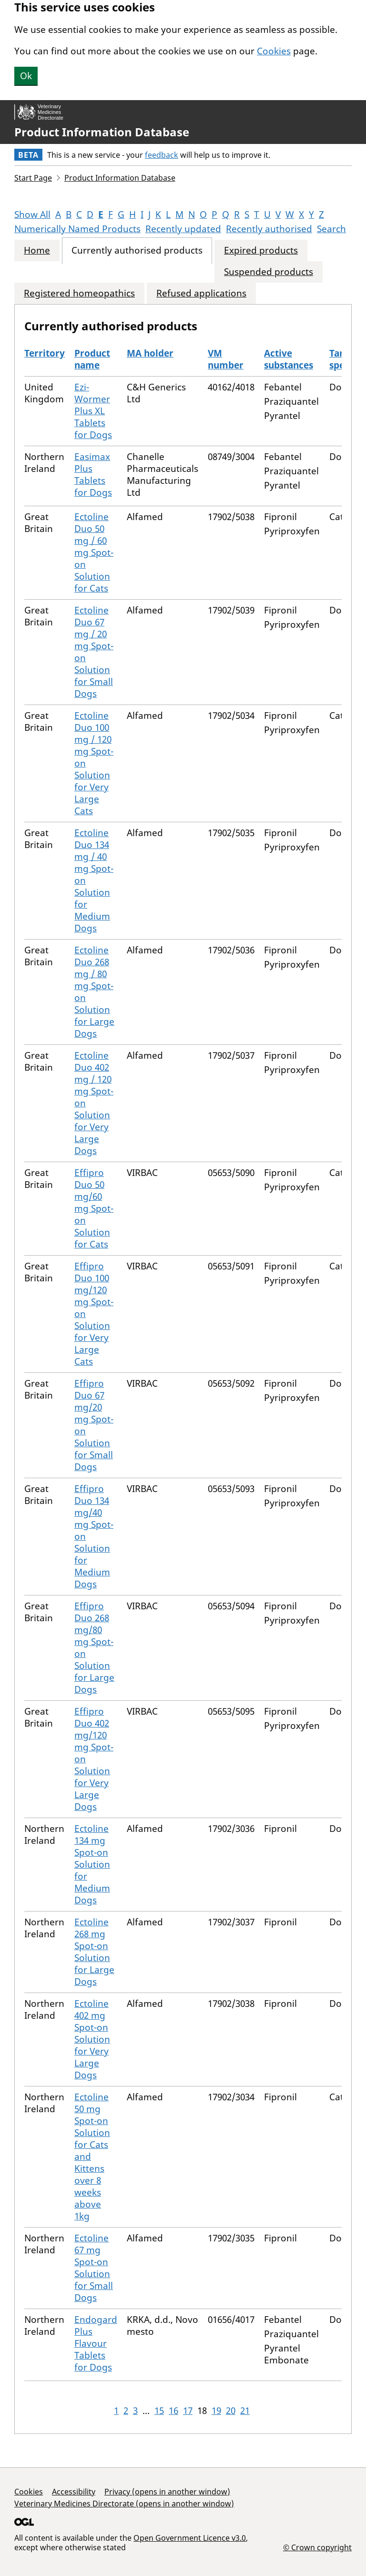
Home (37, 250)
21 (245, 2410)
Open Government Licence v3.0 (189, 2538)
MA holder (150, 353)
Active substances (288, 359)
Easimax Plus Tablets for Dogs (93, 474)
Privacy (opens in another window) (167, 2491)
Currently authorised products (137, 250)
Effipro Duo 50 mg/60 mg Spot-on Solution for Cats (93, 1208)
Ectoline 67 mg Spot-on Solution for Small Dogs (93, 2268)
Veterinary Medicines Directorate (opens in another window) (124, 2503)
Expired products (261, 250)
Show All (32, 214)
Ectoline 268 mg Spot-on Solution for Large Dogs (94, 1952)
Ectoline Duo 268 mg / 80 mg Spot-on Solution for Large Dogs (94, 992)
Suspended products (268, 272)
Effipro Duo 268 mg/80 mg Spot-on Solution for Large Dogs (94, 1648)
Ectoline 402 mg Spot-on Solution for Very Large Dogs (92, 2039)
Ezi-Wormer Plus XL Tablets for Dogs (93, 411)
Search (331, 229)
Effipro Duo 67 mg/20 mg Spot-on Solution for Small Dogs (93, 1425)
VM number (226, 359)
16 (173, 2410)
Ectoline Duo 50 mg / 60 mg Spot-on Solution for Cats (93, 552)
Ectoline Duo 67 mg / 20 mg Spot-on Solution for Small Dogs (93, 652)
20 (230, 2410)
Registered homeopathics (79, 293)
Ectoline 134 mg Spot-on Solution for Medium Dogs (92, 1864)
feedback (161, 155)
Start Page (33, 178)
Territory (44, 353)
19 (216, 2410)
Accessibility (73, 2491)
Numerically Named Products (77, 229)
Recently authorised (269, 229)
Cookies (274, 51)
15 (159, 2410)
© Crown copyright (317, 2547)
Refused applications (201, 293)
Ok (26, 76)
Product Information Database (101, 132)
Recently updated (183, 229)
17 (188, 2410)
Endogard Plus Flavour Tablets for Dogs (95, 2343)
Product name (92, 359)
